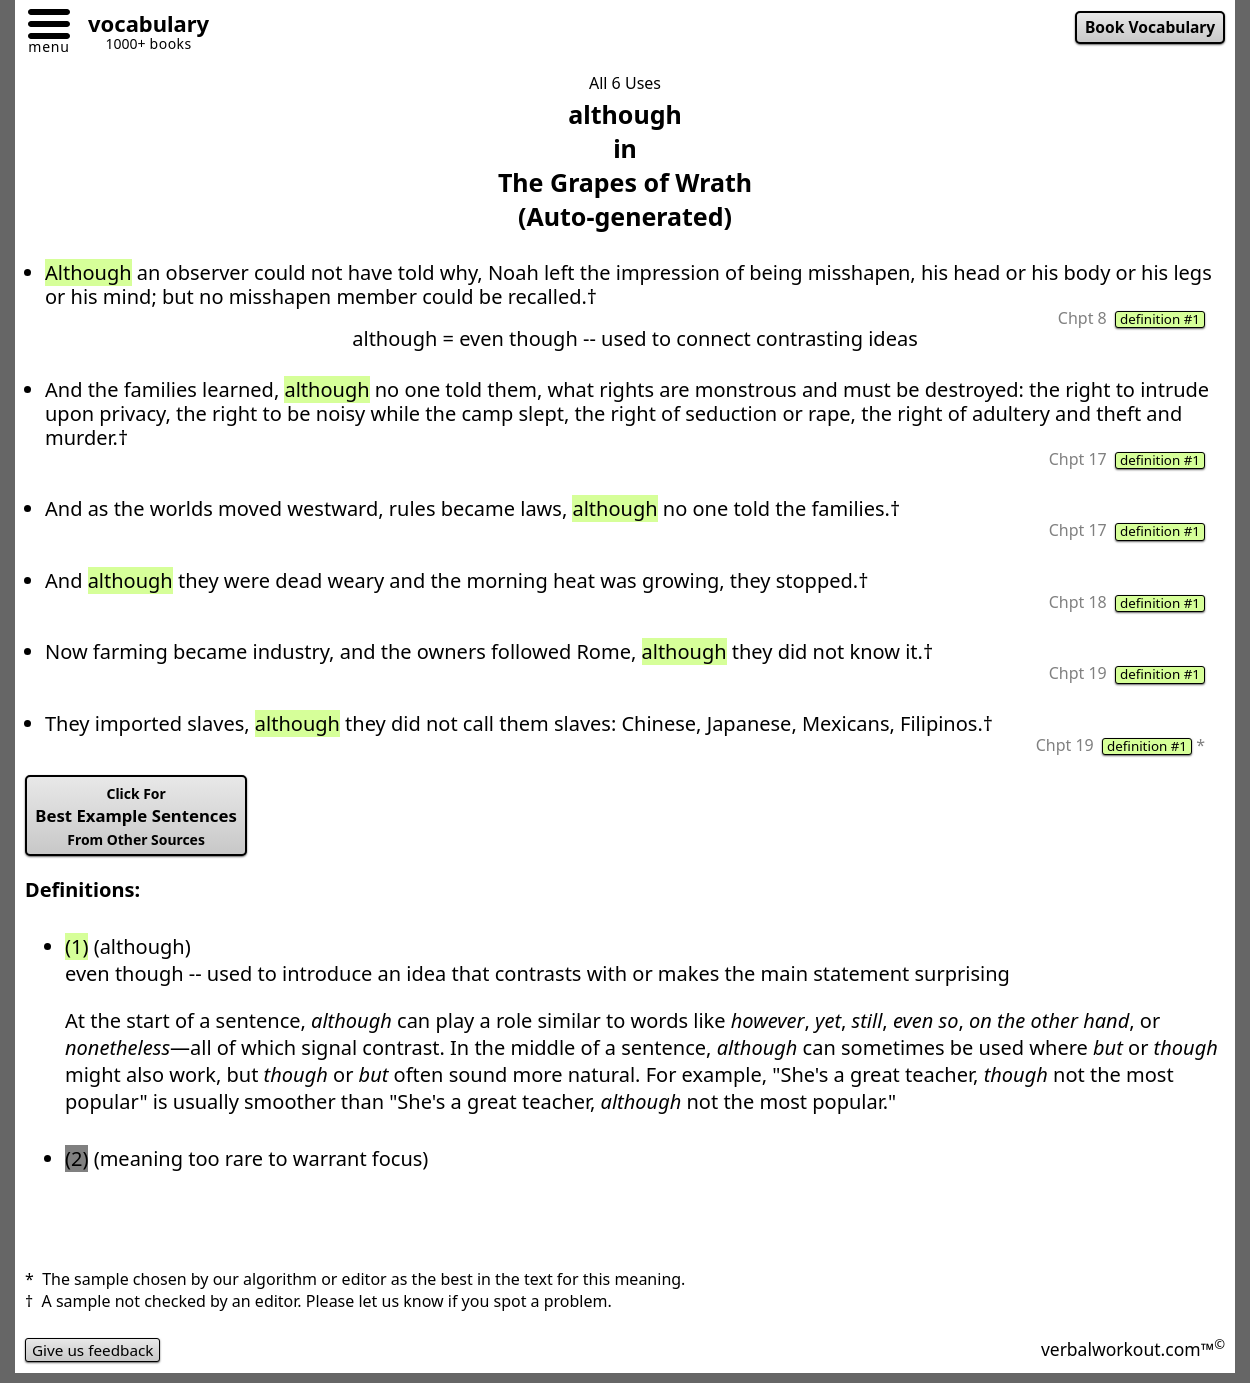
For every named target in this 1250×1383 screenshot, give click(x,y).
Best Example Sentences (141, 822)
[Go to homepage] (141, 26)
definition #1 (1158, 320)
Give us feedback (96, 1357)
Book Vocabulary (1147, 28)
